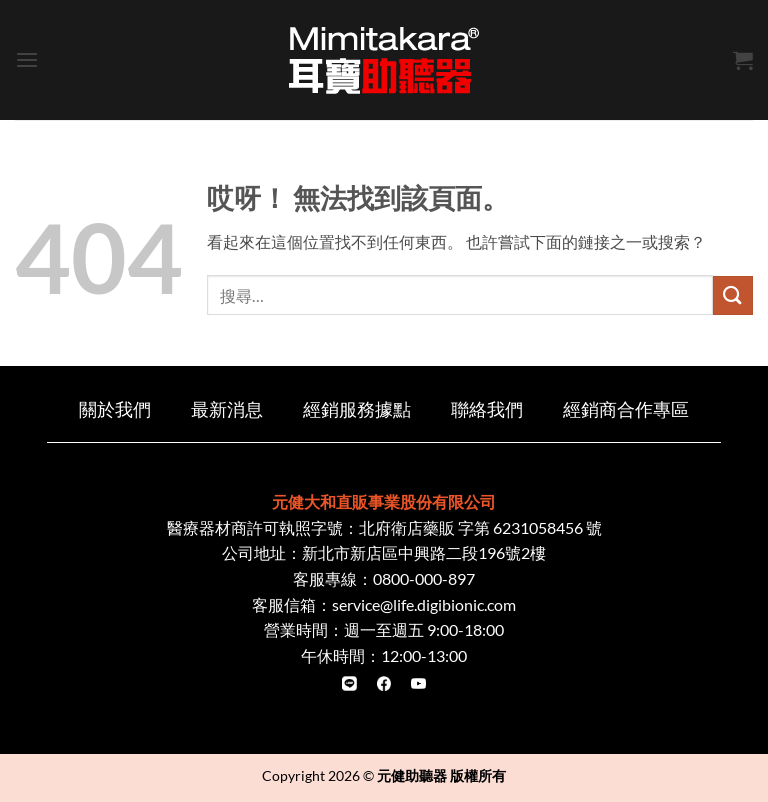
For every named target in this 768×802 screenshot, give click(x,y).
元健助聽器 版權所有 (441, 775)
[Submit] (733, 295)
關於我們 (115, 409)
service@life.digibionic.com (424, 604)
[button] (27, 59)
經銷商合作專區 (626, 409)
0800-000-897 (424, 578)
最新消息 (227, 409)
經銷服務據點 (357, 409)
